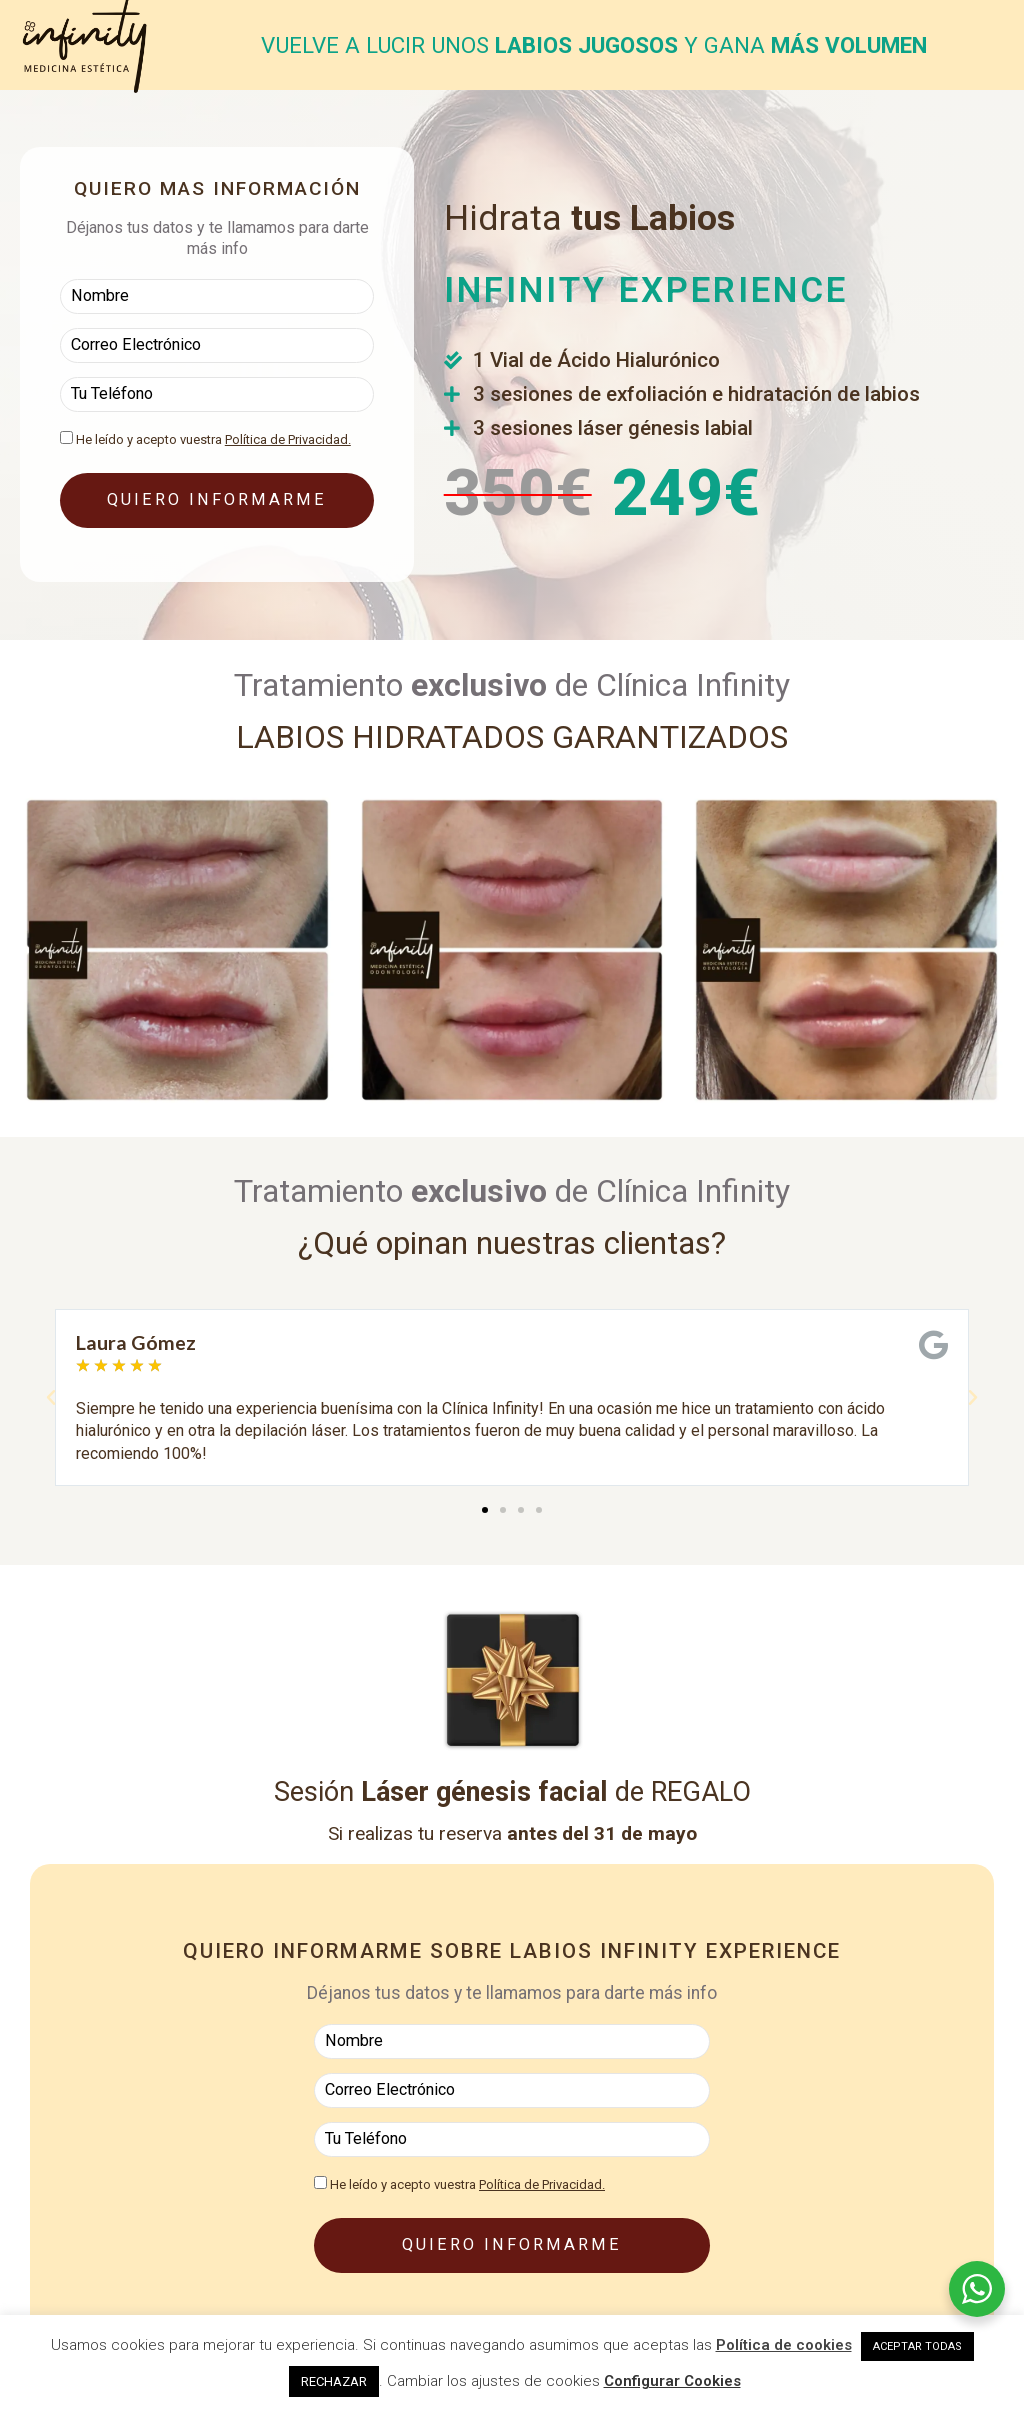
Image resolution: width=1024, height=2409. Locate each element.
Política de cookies (784, 2345)
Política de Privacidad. (288, 436)
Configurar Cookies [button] (672, 2381)
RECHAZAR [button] (334, 2381)
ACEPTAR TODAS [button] (917, 2346)
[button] (51, 1398)
